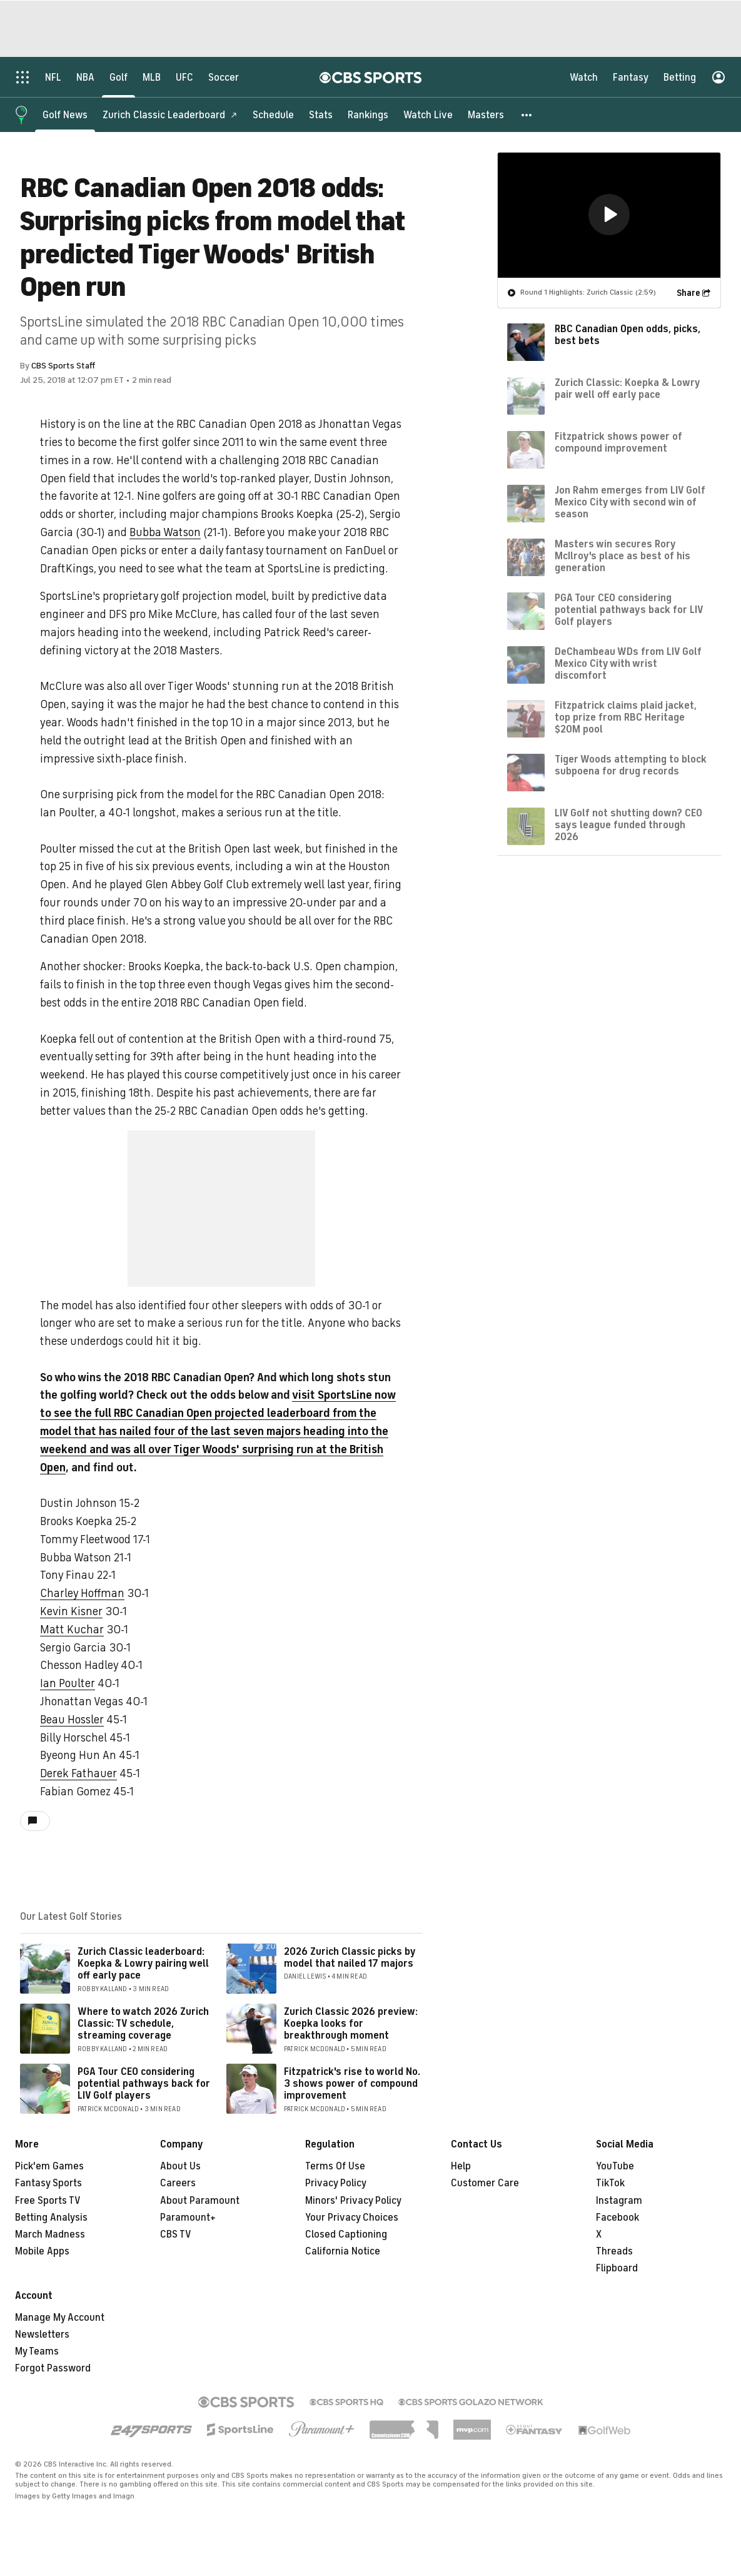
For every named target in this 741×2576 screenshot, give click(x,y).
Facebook (617, 2217)
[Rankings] (368, 114)
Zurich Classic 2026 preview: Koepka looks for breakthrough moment (351, 2024)
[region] (609, 214)
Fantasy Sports (48, 2183)
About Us (180, 2166)
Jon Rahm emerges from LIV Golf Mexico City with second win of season (630, 502)
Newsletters (42, 2334)
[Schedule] (273, 114)
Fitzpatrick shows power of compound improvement (618, 442)
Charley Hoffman (82, 1593)
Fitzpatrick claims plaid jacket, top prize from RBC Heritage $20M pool (626, 717)
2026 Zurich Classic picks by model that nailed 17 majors (349, 1957)
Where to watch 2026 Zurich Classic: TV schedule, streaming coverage (143, 2024)
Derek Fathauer (78, 1773)
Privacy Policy (335, 2183)
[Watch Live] (428, 114)
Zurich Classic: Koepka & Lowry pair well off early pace (627, 388)
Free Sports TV (48, 2200)
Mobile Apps (42, 2251)
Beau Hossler (72, 1720)
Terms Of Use (335, 2166)
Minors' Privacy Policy (353, 2200)
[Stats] (320, 114)
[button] (527, 114)
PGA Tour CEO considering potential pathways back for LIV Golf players (144, 2084)
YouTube (615, 2166)
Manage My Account (59, 2317)
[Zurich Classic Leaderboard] (170, 114)
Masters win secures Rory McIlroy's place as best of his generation (622, 555)
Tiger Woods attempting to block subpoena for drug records (631, 765)
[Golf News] (65, 114)
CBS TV (175, 2234)
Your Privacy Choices (351, 2217)
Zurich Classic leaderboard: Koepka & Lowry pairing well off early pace (143, 1963)
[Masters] (486, 114)
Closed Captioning (346, 2234)
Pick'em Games (49, 2166)
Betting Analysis (51, 2217)
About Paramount (199, 2200)
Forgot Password (53, 2368)
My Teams (37, 2351)
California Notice (342, 2251)
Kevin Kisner (71, 1611)
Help (461, 2166)
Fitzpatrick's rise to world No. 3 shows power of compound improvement (352, 2084)
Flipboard (617, 2268)
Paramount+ (188, 2217)
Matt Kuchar (72, 1629)
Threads (614, 2251)
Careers (178, 2183)
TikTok (610, 2183)
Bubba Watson (165, 532)
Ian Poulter (67, 1683)
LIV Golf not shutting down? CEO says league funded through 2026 (628, 824)
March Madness (50, 2234)
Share (688, 292)
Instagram (619, 2200)
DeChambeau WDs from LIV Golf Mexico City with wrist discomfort (628, 663)
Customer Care (485, 2183)
